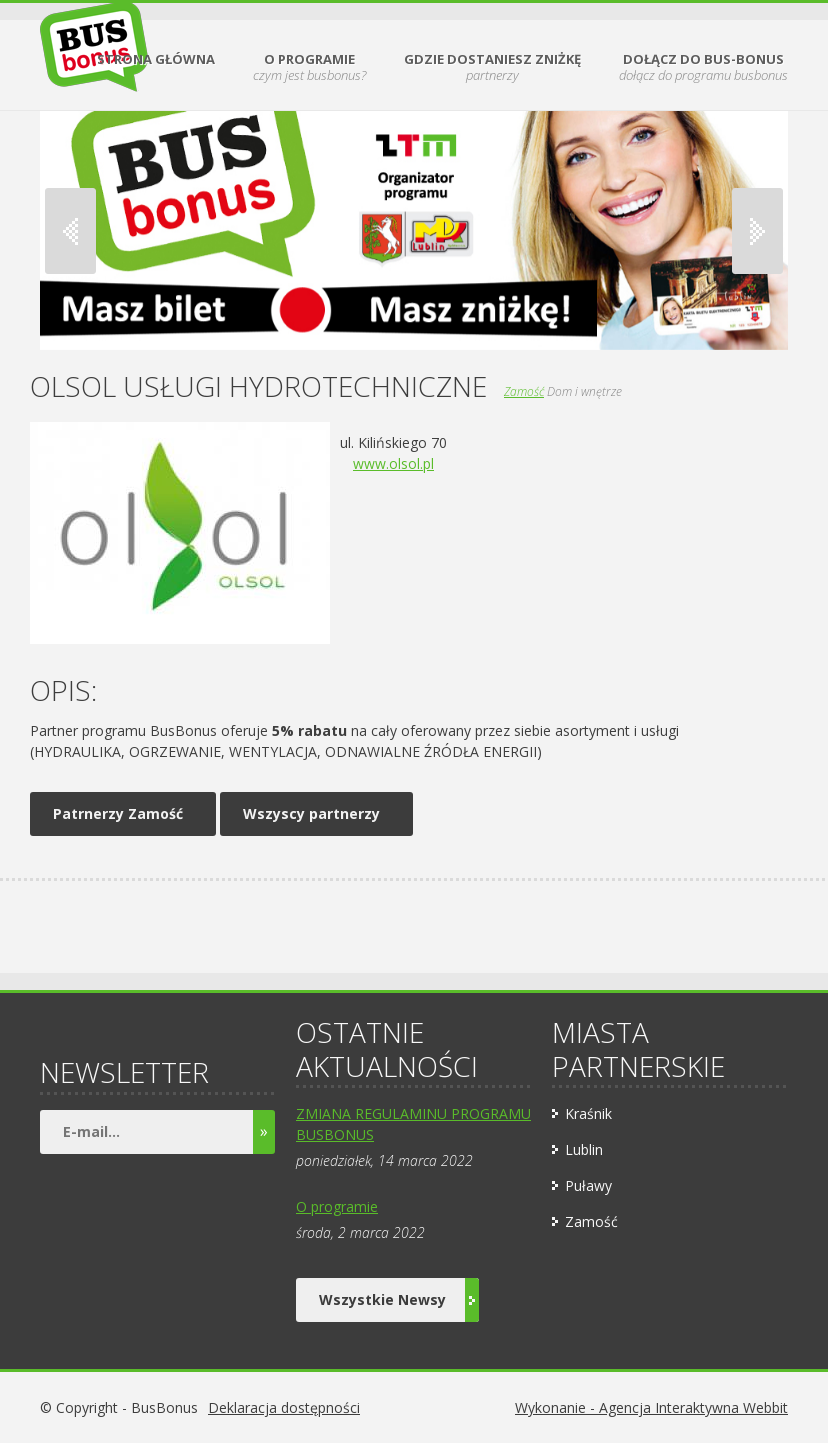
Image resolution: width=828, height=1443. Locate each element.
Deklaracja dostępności (284, 1407)
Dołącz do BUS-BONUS (703, 67)
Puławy (588, 1185)
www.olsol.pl (393, 463)
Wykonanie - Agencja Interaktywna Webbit (651, 1407)
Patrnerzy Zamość (118, 813)
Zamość (524, 391)
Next (757, 231)
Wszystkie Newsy (399, 1300)
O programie (337, 1206)
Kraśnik (588, 1113)
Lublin (584, 1149)
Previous (70, 231)
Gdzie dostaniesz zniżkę (492, 67)
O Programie (309, 67)
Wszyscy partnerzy (311, 813)
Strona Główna (156, 60)
